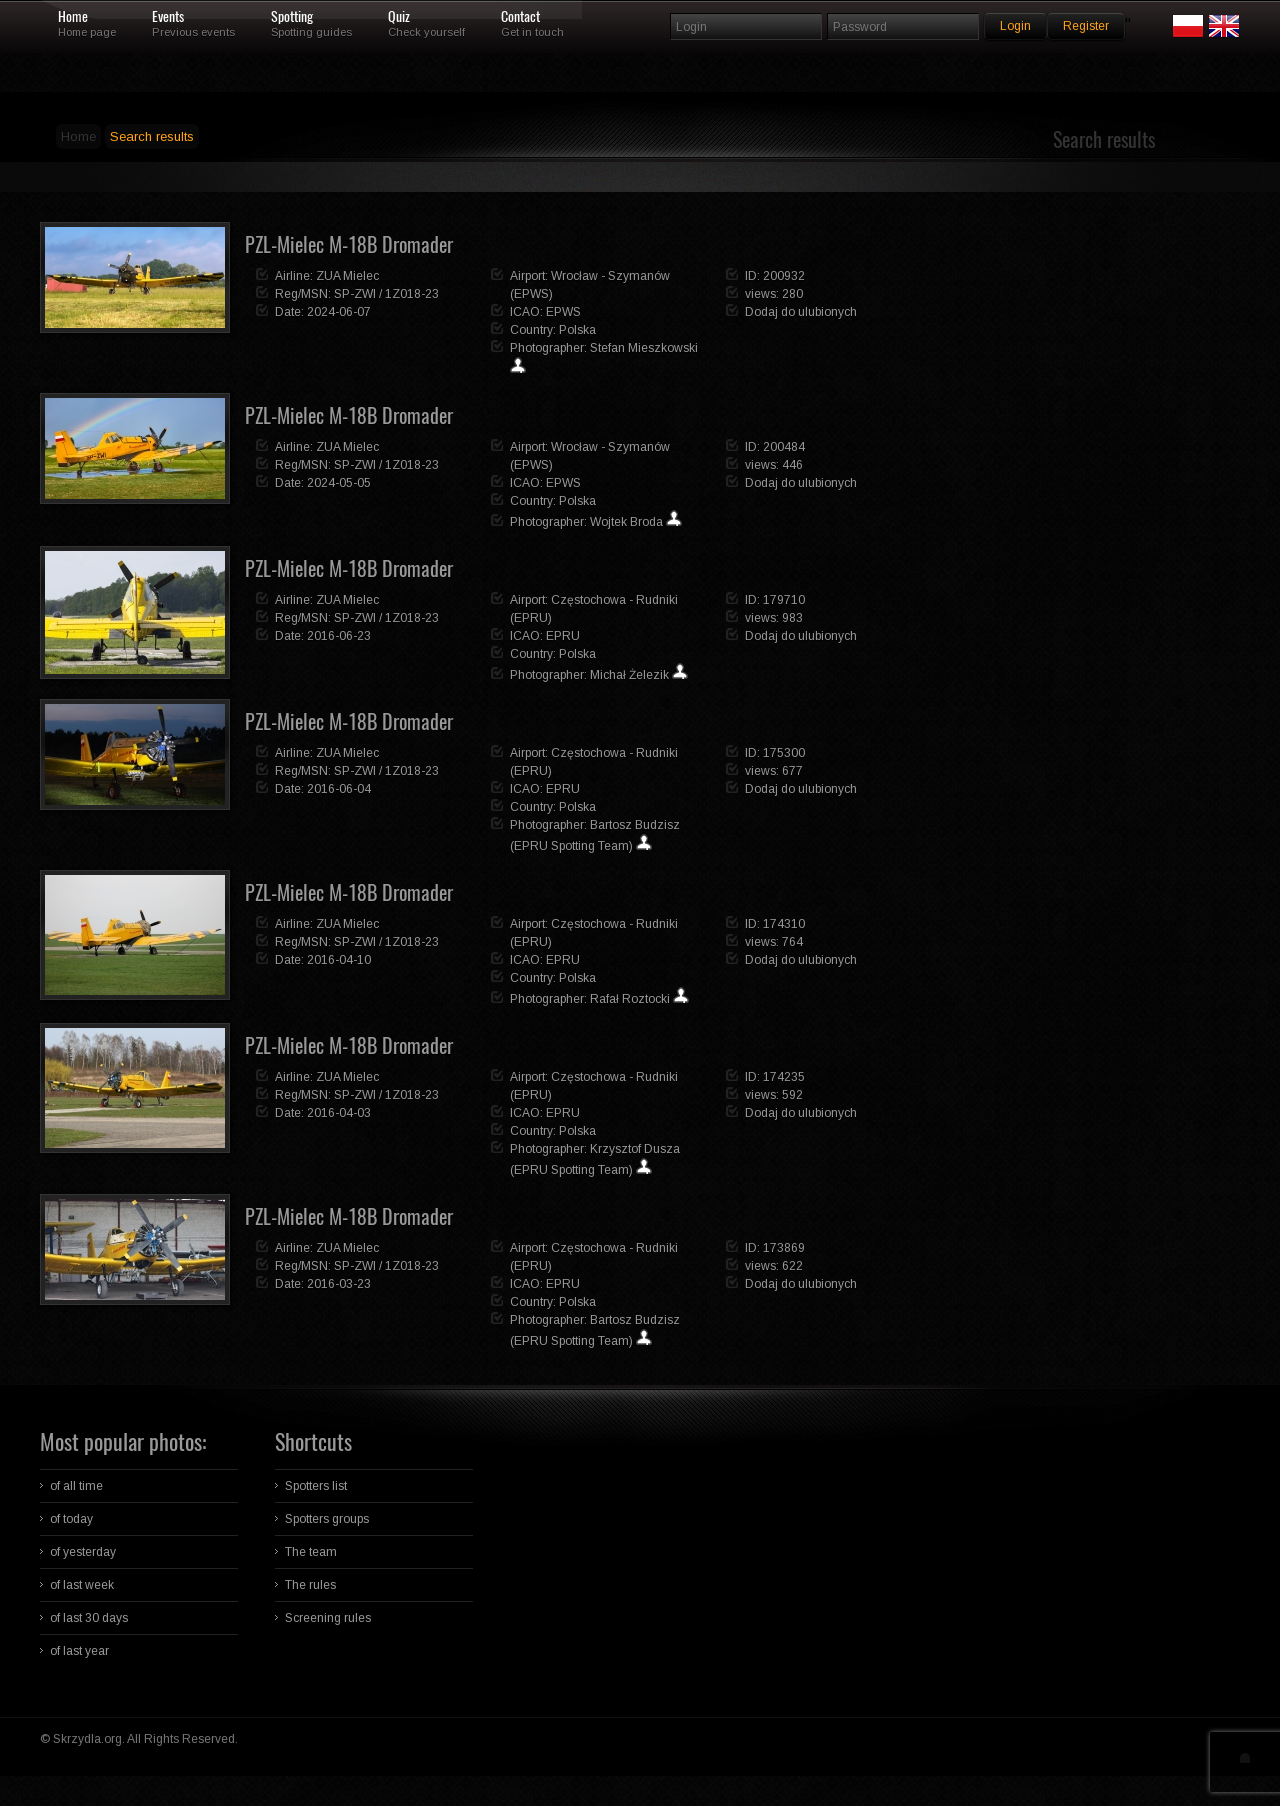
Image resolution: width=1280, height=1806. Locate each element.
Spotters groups (327, 1519)
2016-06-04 (339, 789)
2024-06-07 (339, 312)
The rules (310, 1585)
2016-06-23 (339, 636)
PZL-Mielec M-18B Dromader (349, 244)
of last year (79, 1651)
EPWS (563, 312)
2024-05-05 (339, 483)
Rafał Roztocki (630, 999)
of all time (76, 1486)
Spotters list (316, 1486)
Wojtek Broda (626, 522)
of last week (82, 1585)
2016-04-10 (339, 960)
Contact (520, 17)
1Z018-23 (412, 294)
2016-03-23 (339, 1284)
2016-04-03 (339, 1113)
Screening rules (328, 1618)
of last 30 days (89, 1618)
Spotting (292, 17)
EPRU (563, 636)
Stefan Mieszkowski (644, 348)
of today (71, 1519)
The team (311, 1552)
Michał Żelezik (629, 675)
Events (168, 17)
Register (1086, 26)
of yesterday (83, 1552)
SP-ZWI (355, 294)
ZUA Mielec (347, 276)
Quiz (399, 17)
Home (73, 17)
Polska (577, 330)
